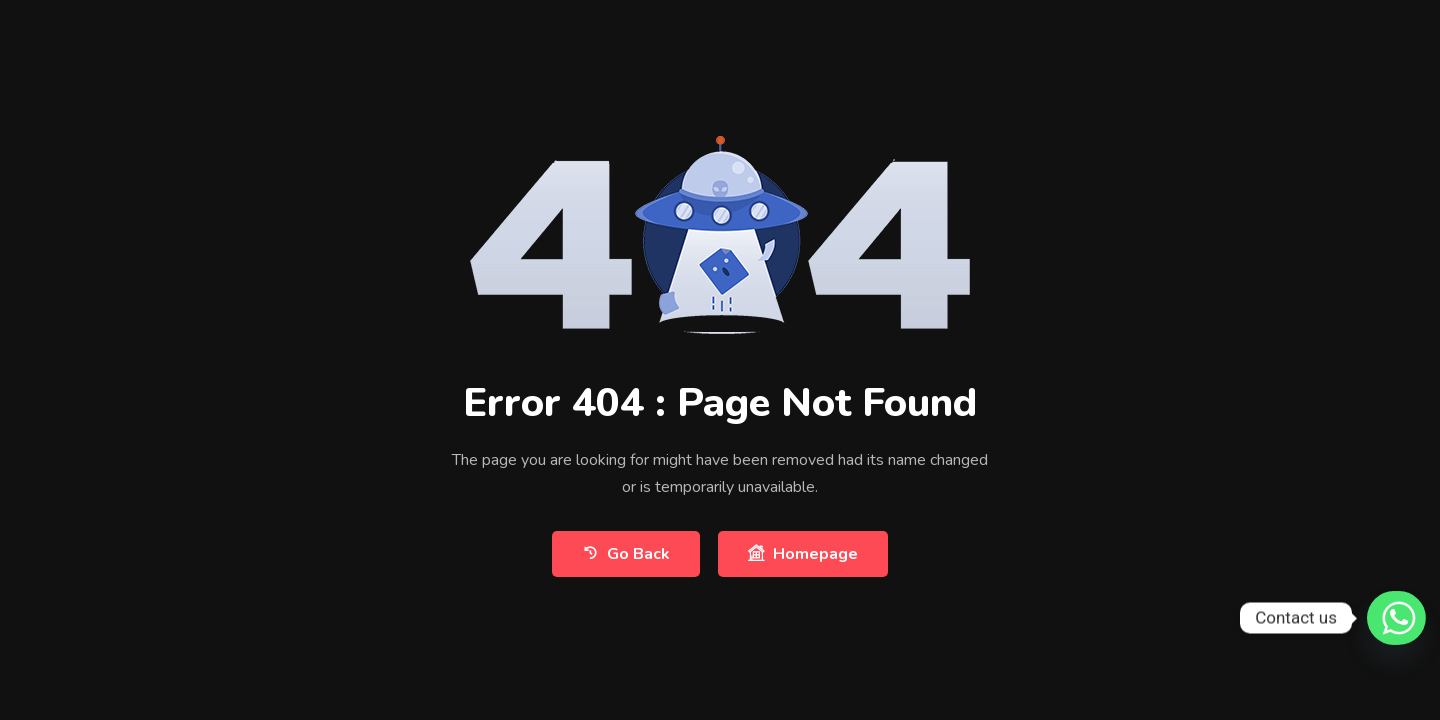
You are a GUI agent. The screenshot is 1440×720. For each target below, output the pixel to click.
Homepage (803, 553)
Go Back (626, 553)
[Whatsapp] (1389, 618)
